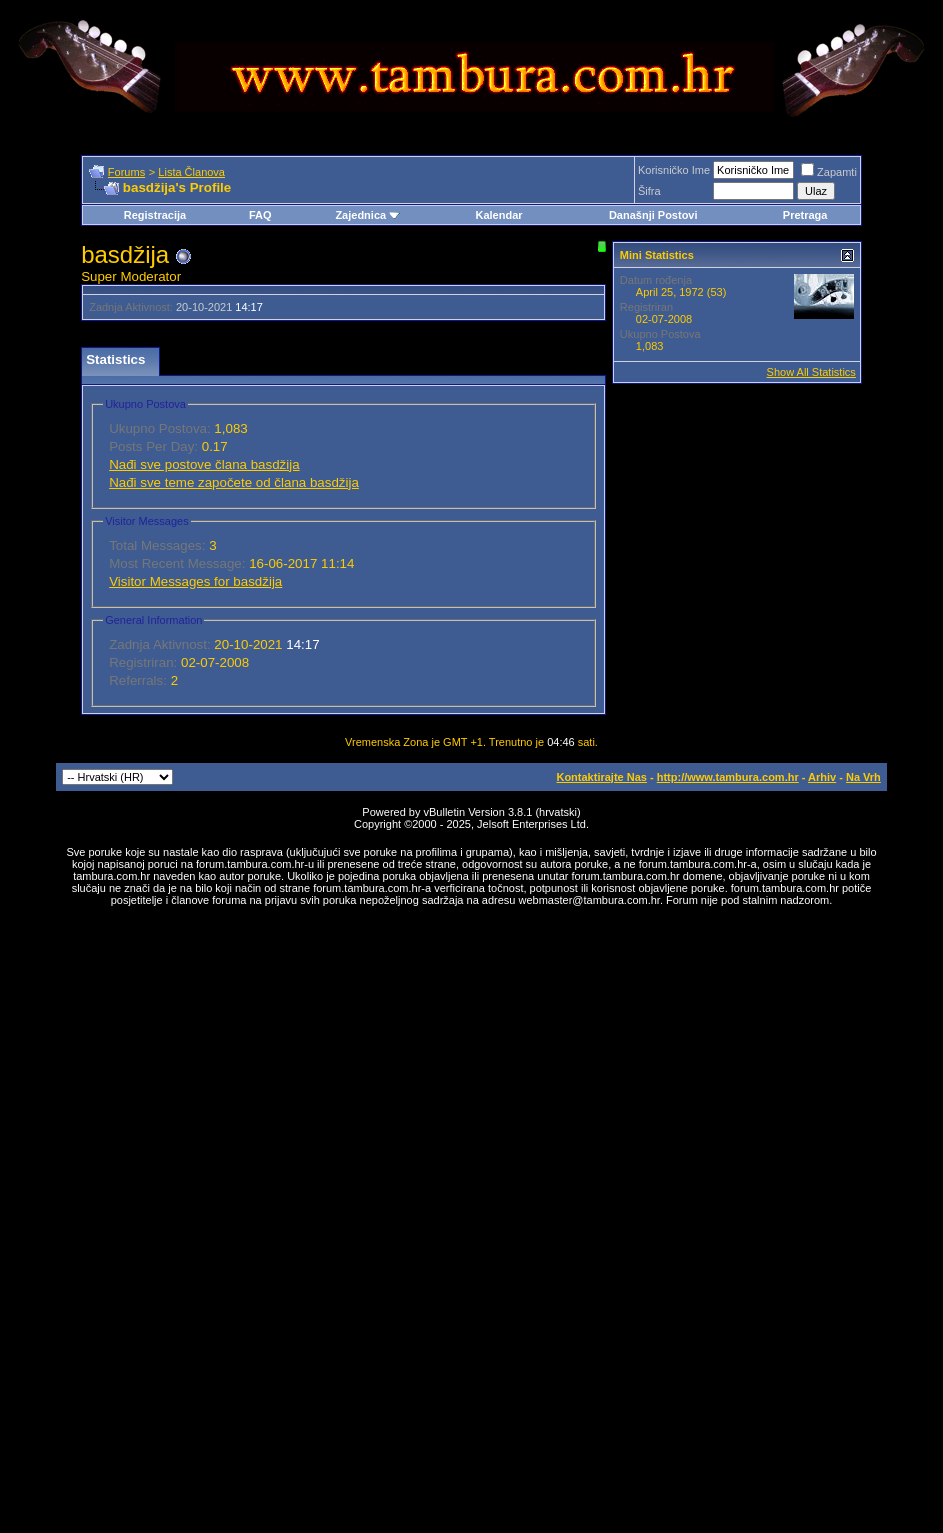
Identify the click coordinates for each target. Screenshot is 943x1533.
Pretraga (805, 215)
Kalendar (498, 215)
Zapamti (829, 172)
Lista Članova (191, 172)
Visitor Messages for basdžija (195, 581)
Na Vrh (863, 777)
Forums (126, 172)
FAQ (260, 215)
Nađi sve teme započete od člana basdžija (234, 482)
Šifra (649, 191)
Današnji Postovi (653, 215)
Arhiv (822, 777)
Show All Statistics (811, 372)
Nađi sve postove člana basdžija (204, 464)
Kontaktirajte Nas (601, 777)
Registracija (155, 215)
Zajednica (367, 215)
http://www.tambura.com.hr (728, 777)
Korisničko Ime (674, 170)
